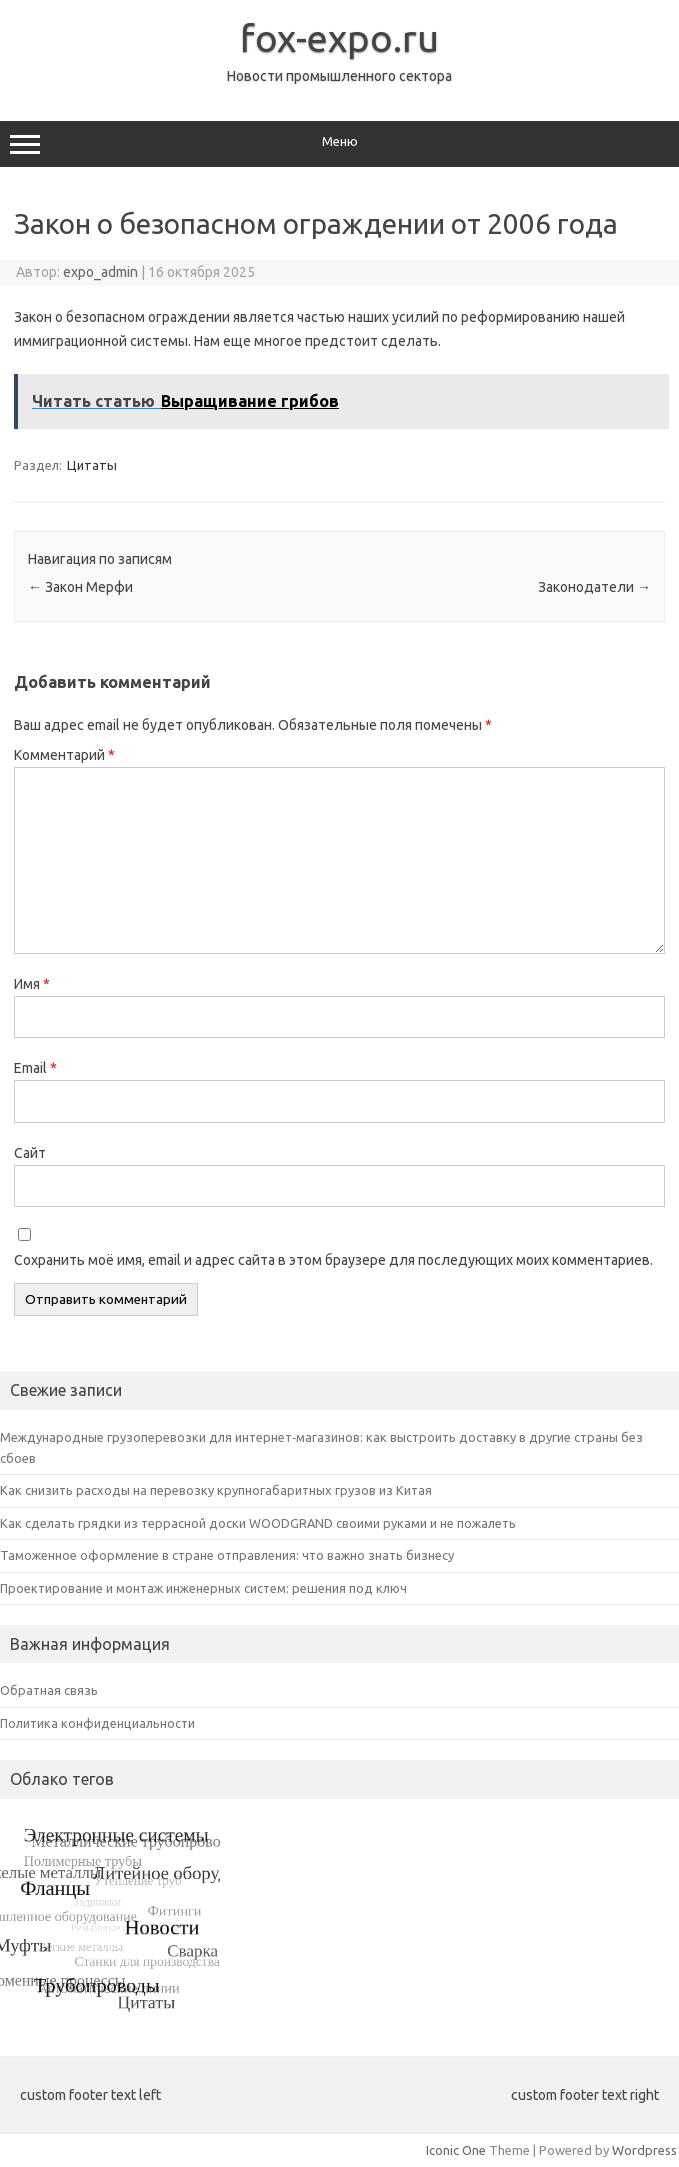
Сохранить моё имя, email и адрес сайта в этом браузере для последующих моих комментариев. (333, 1260)
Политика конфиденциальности (97, 1723)
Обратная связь (49, 1690)
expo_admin (100, 272)
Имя (32, 984)
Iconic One (456, 2150)
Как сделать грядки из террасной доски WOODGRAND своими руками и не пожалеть (258, 1523)
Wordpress (644, 2150)
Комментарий (64, 755)
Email (35, 1068)
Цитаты (92, 465)
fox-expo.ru (339, 38)
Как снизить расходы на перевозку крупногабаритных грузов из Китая (216, 1490)
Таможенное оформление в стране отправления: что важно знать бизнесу (227, 1555)
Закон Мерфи (80, 587)
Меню (339, 144)
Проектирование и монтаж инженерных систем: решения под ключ (203, 1588)
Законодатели (594, 587)
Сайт (30, 1153)
